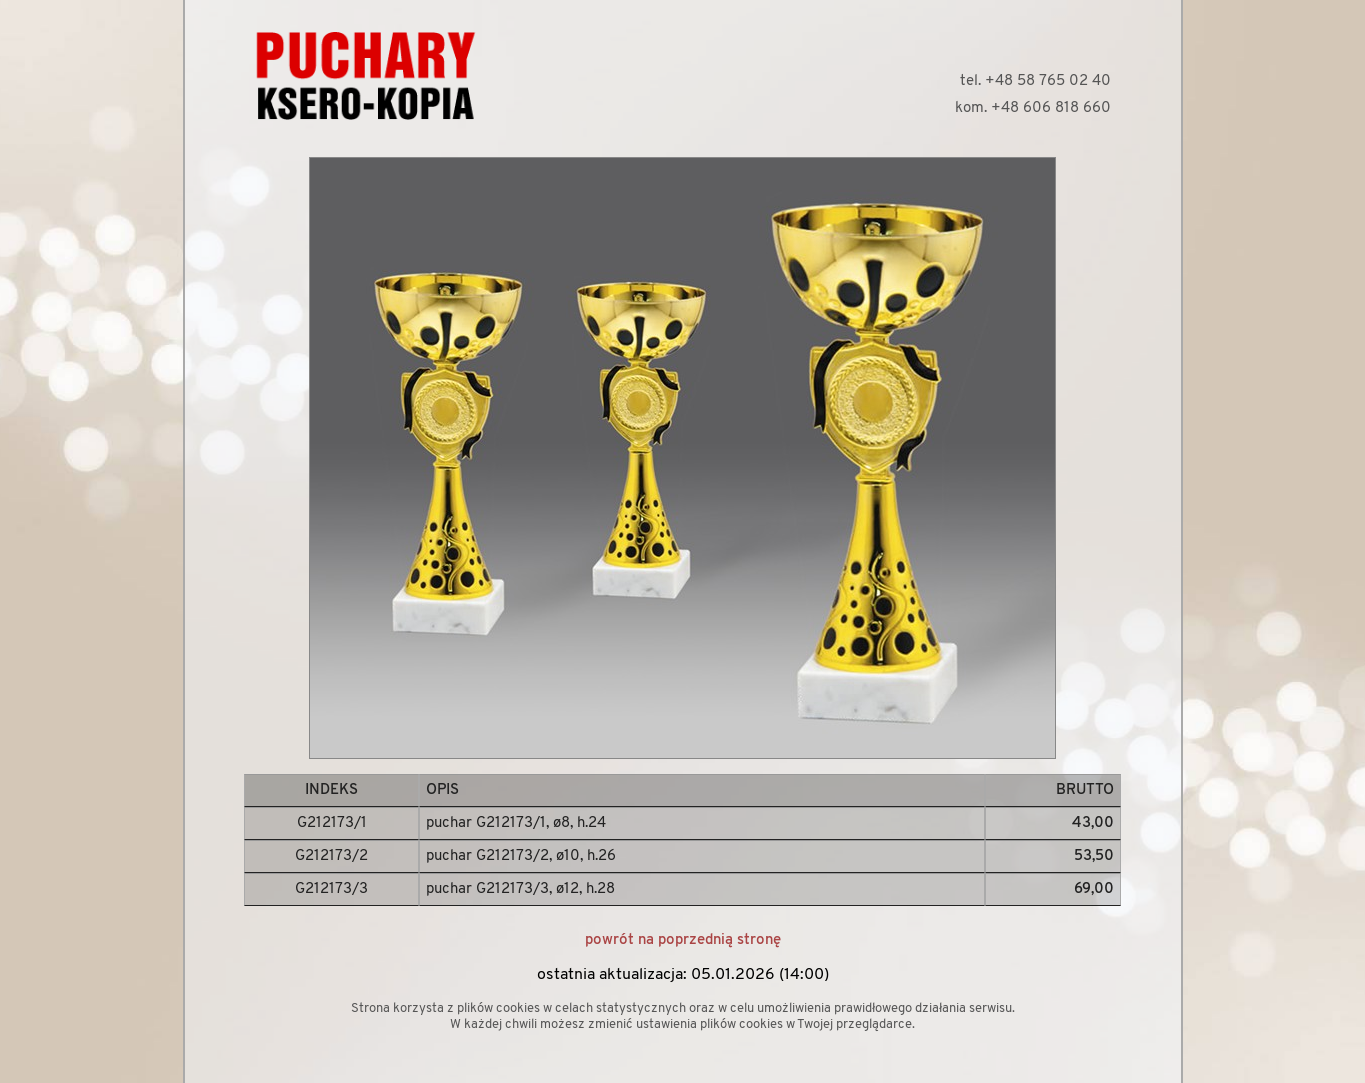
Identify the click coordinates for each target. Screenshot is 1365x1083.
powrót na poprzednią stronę (683, 940)
